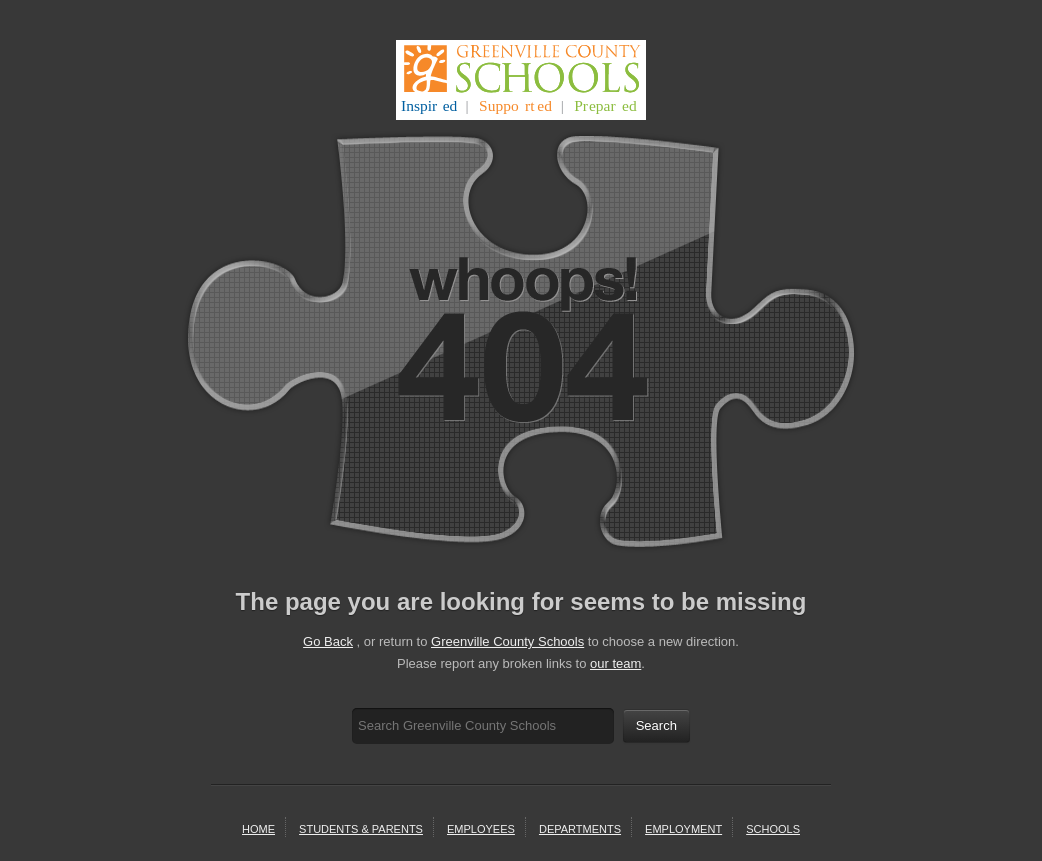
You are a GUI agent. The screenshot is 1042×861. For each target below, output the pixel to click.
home (258, 829)
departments (580, 829)
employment (683, 829)
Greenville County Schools (507, 641)
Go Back (328, 641)
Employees (481, 829)
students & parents (361, 829)
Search (656, 725)
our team (615, 663)
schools (773, 829)
